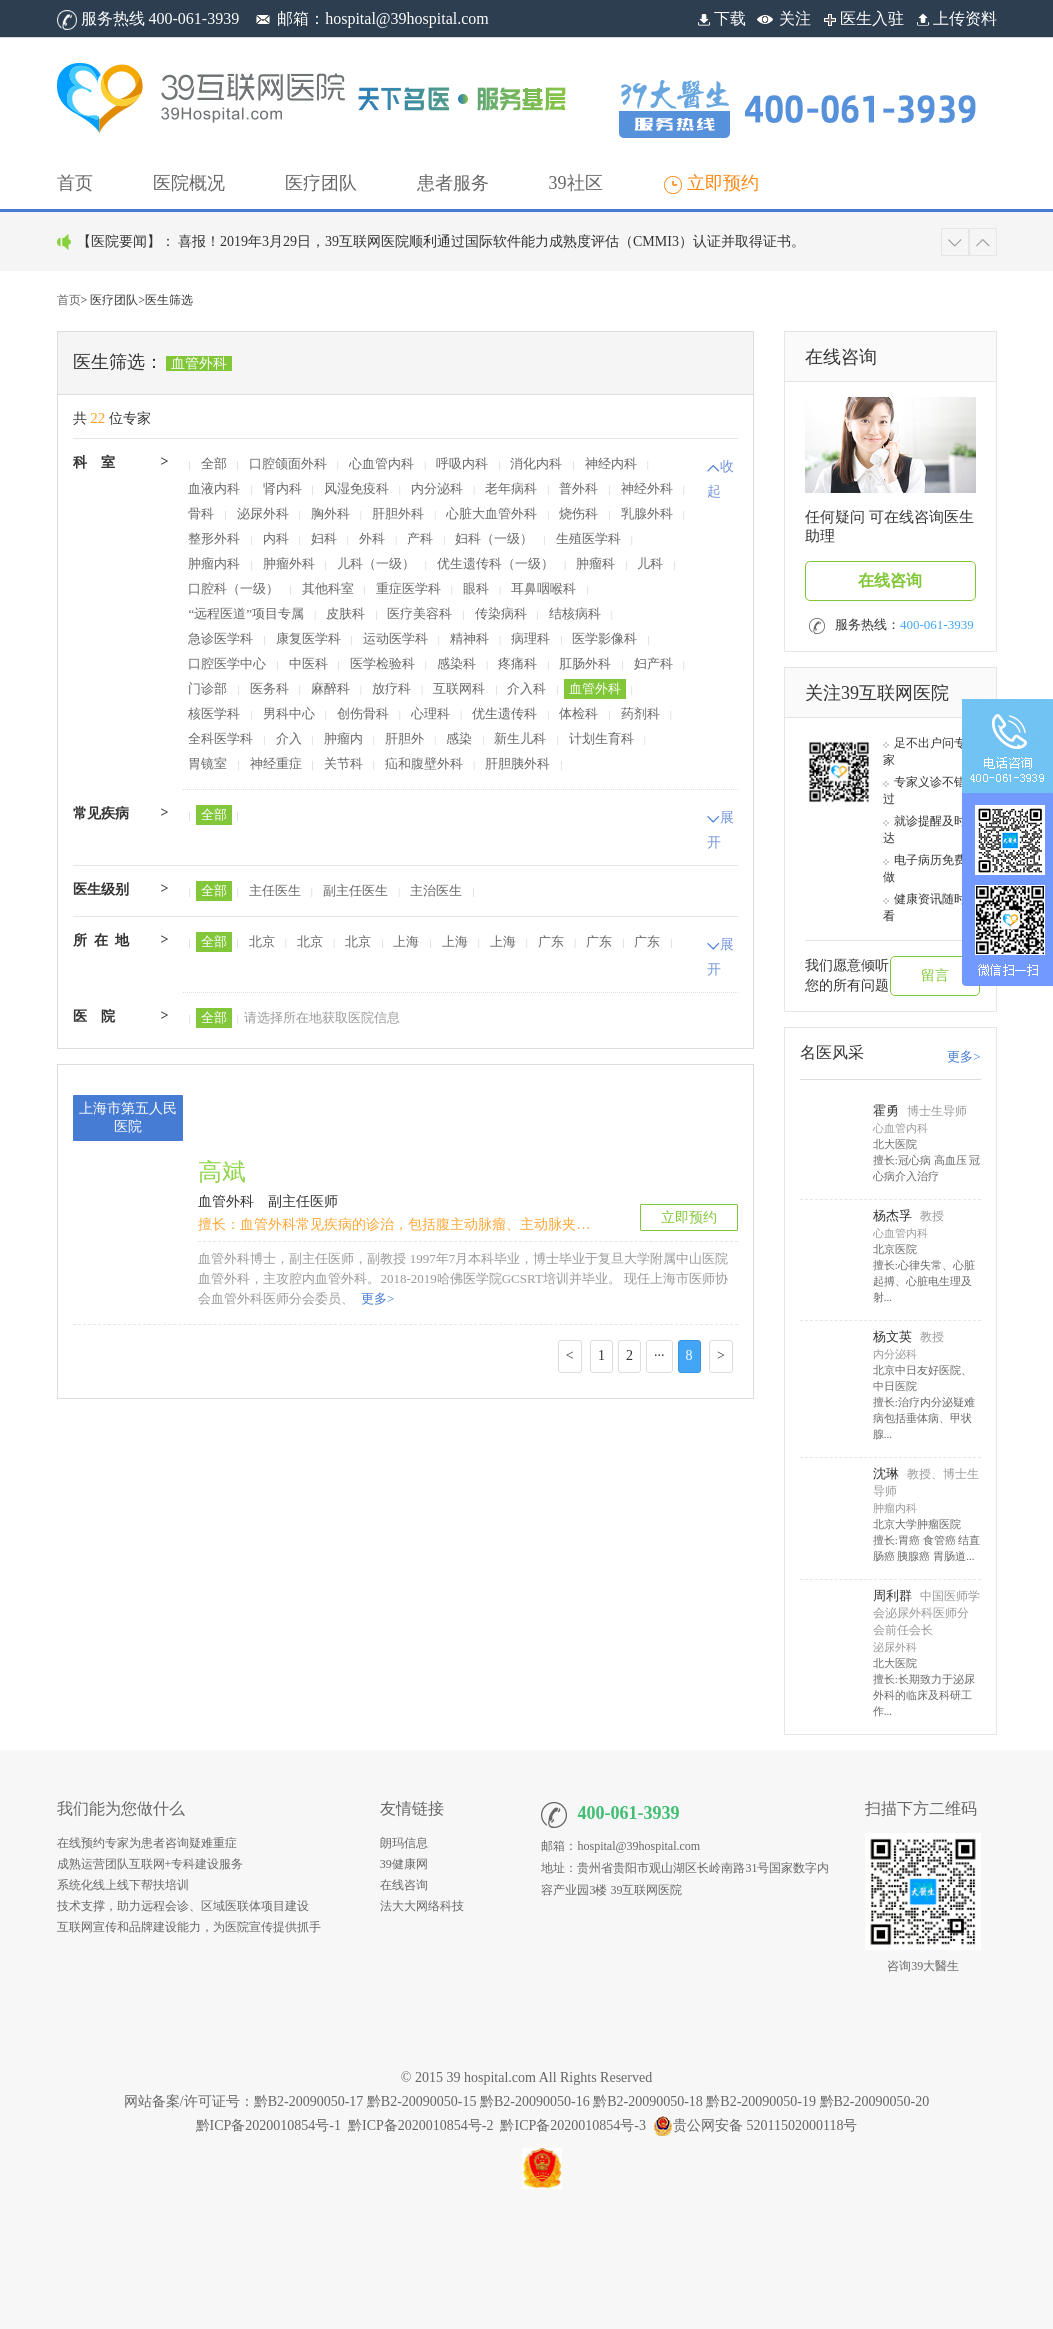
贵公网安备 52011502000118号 (755, 2125)
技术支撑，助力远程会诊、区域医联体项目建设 (183, 1906)
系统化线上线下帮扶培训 (123, 1885)
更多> (376, 1298)
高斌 (222, 1172)
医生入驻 (862, 18)
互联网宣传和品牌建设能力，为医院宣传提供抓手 (189, 1927)
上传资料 (955, 18)
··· (659, 1355)
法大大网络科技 (422, 1906)
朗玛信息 (404, 1843)
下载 (720, 18)
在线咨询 (890, 580)
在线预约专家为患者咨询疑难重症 (147, 1843)
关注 (795, 18)
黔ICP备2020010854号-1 (268, 2125)
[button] (189, 183)
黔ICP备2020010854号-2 (420, 2125)
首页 (69, 300)
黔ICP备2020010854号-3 (572, 2125)
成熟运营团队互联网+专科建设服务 (150, 1864)
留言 (935, 975)
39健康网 (404, 1864)
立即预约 (689, 1217)
